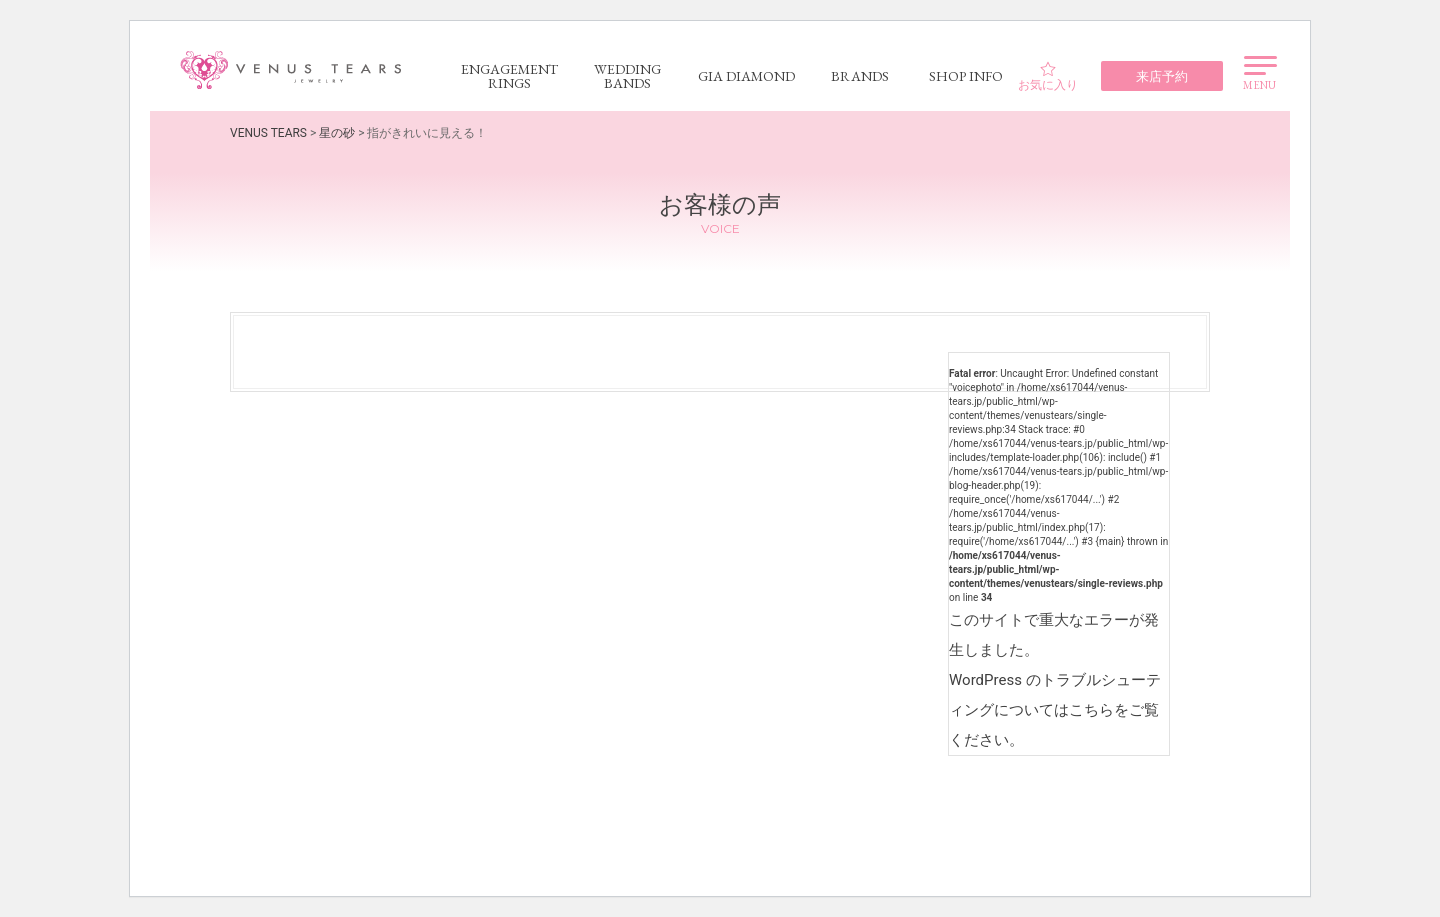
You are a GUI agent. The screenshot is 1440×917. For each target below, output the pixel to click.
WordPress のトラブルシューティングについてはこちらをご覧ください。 (1055, 710)
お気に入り (1048, 76)
